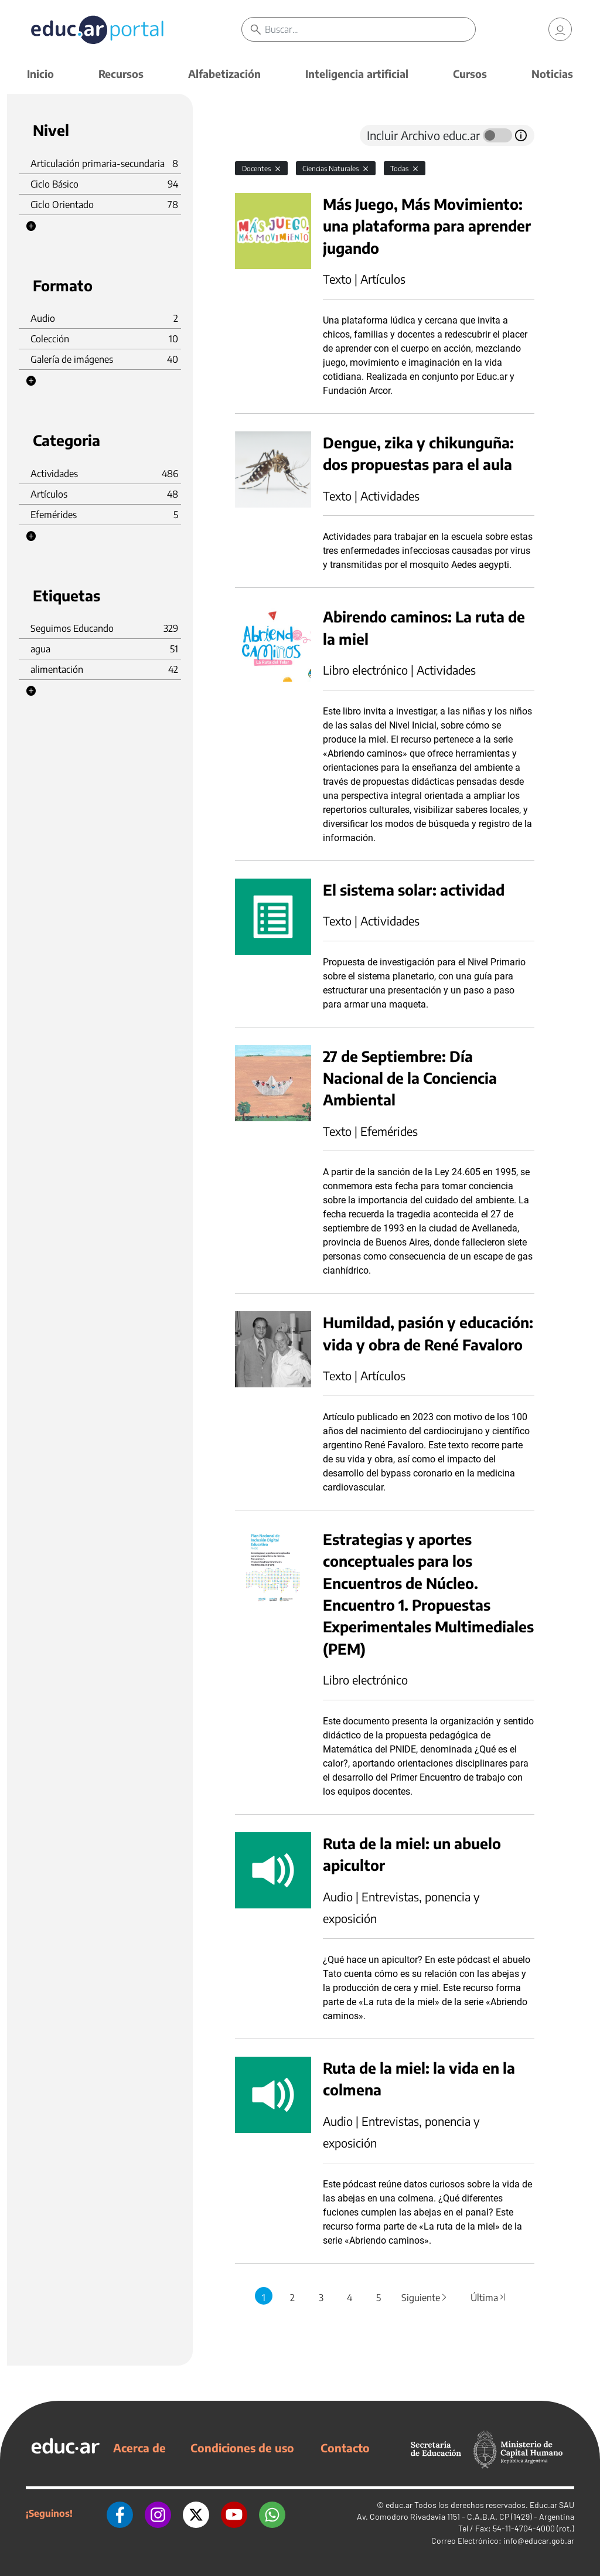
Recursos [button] (121, 73)
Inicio (40, 73)
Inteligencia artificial (356, 73)
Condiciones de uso (242, 2448)
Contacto (345, 2448)
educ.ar (399, 2505)
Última (488, 2298)
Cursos (470, 73)
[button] (31, 226)
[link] (560, 29)
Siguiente (425, 2298)
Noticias (552, 73)
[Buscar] (370, 29)
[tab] (258, 135)
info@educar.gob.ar (538, 2541)
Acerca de (139, 2448)
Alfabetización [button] (224, 73)
